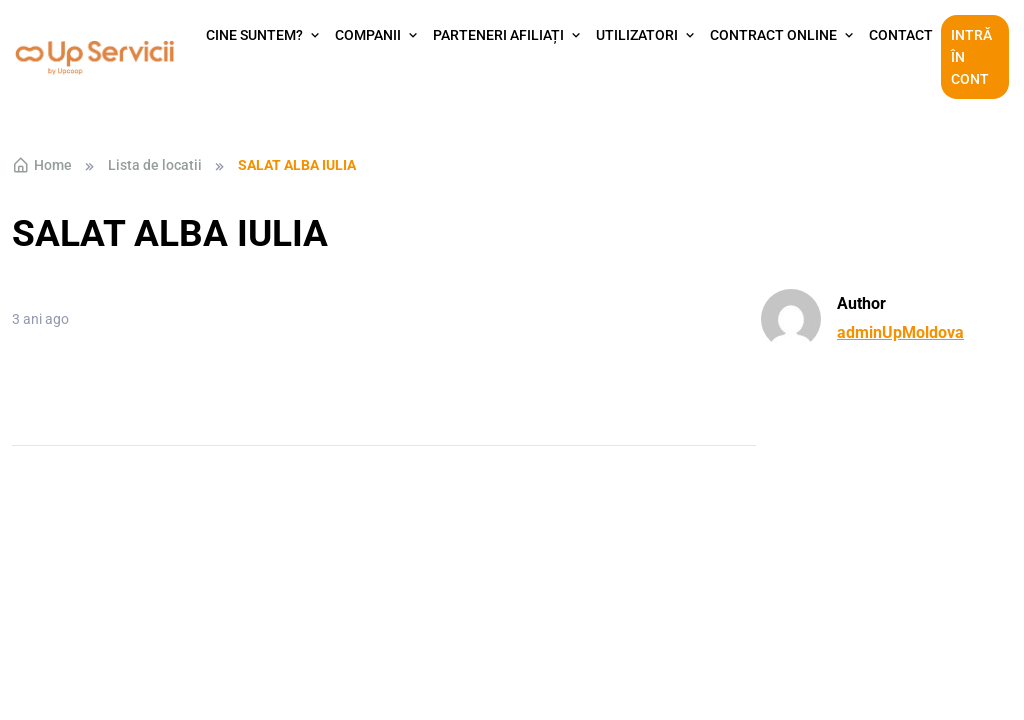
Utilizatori (637, 35)
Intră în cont (971, 57)
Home (42, 165)
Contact (901, 35)
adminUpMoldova (900, 332)
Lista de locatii (155, 165)
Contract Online (773, 35)
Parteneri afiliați (498, 35)
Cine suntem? (254, 35)
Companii (368, 35)
